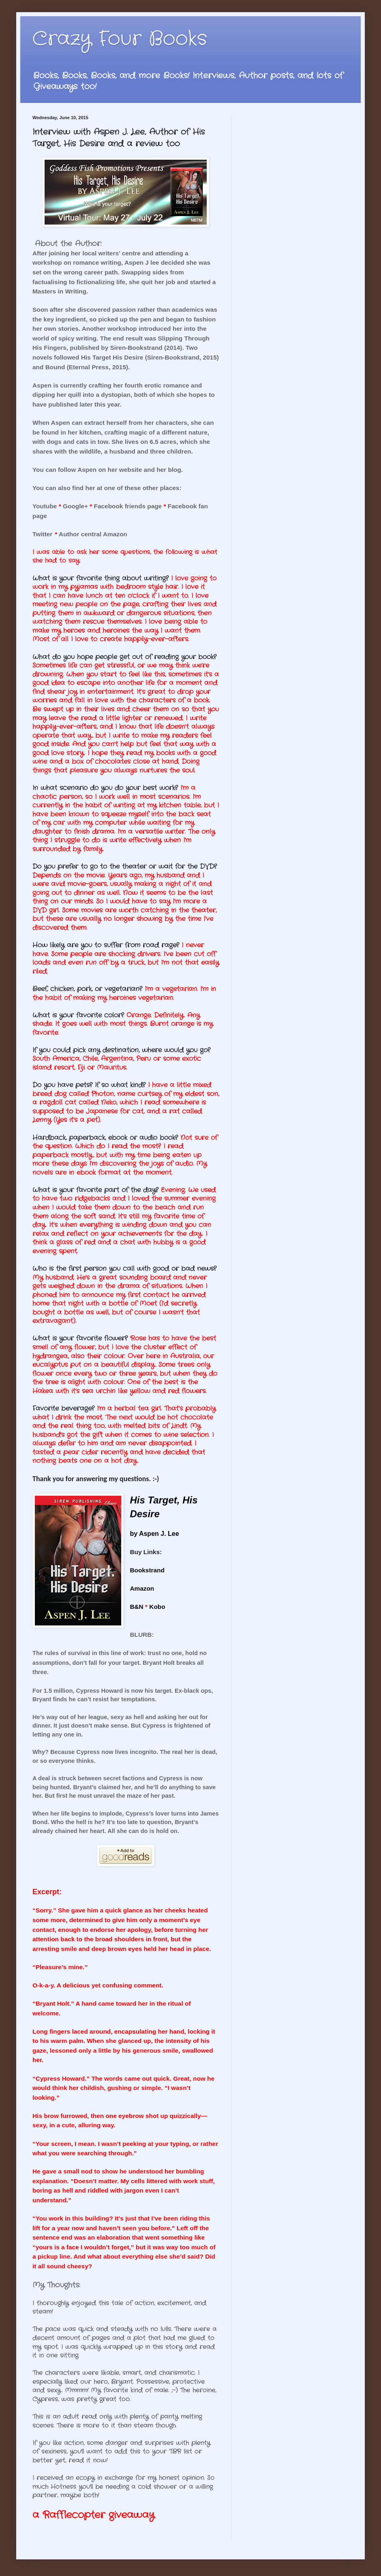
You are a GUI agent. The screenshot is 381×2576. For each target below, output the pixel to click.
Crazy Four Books (119, 39)
